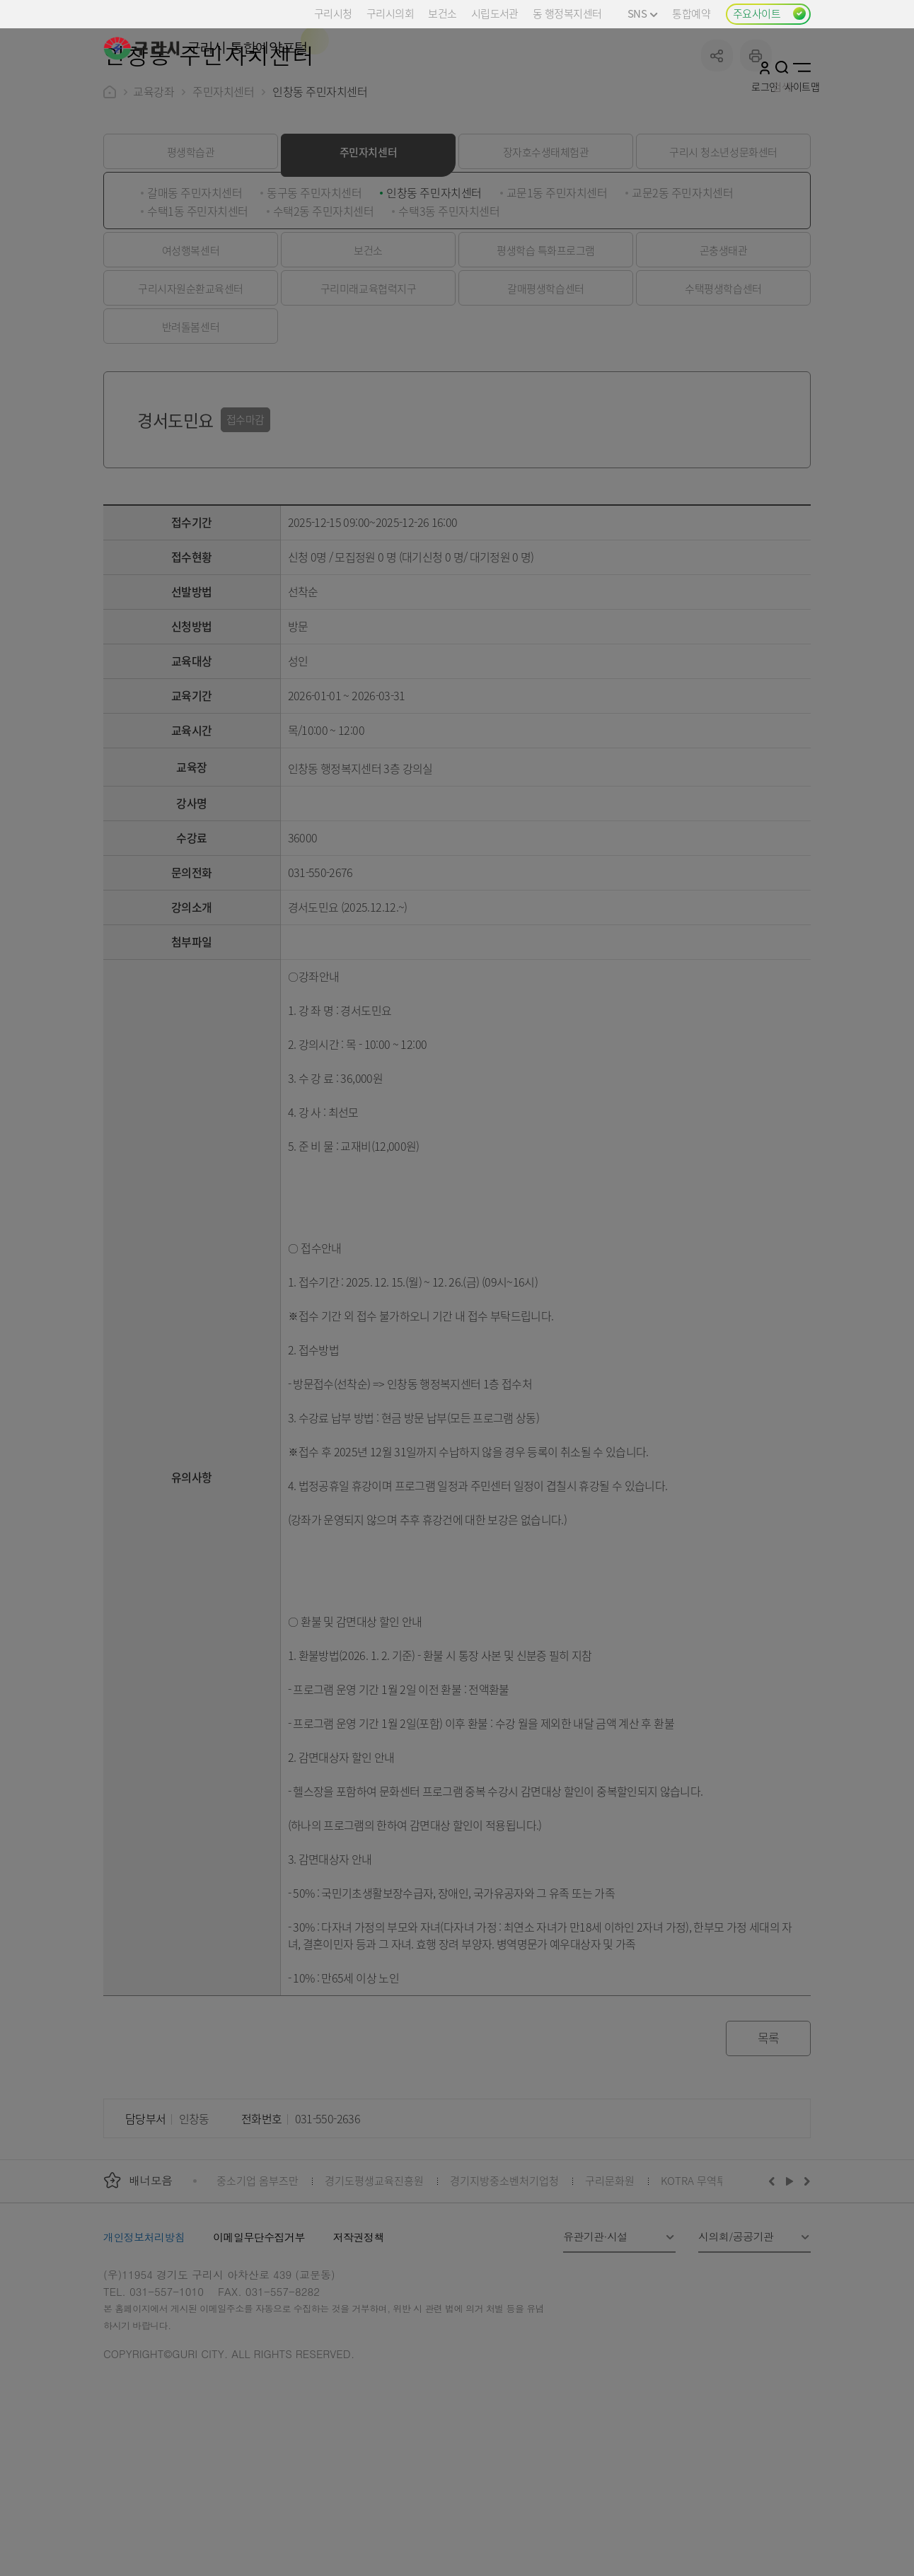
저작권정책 (358, 2343)
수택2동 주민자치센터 (323, 317)
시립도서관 (495, 13)
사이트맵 (802, 67)
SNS (642, 13)
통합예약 (691, 13)
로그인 (765, 67)
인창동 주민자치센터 (433, 299)
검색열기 (782, 67)
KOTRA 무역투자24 (704, 2287)
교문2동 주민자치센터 (682, 299)
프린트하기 (756, 162)
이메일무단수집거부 (259, 2343)
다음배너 (805, 2287)
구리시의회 (390, 13)
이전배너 (774, 2287)
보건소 (442, 13)
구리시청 (333, 13)
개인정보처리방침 (144, 2343)
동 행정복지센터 (567, 13)
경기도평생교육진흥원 (374, 2287)
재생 (789, 2287)
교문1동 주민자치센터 (557, 299)
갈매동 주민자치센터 (194, 299)
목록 (769, 2144)
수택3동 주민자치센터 (448, 317)
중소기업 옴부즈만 (257, 2287)
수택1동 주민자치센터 (197, 317)
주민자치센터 (223, 198)
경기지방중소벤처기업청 (504, 2287)
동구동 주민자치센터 (314, 299)
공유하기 (717, 162)
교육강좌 (153, 198)
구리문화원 (610, 2287)
